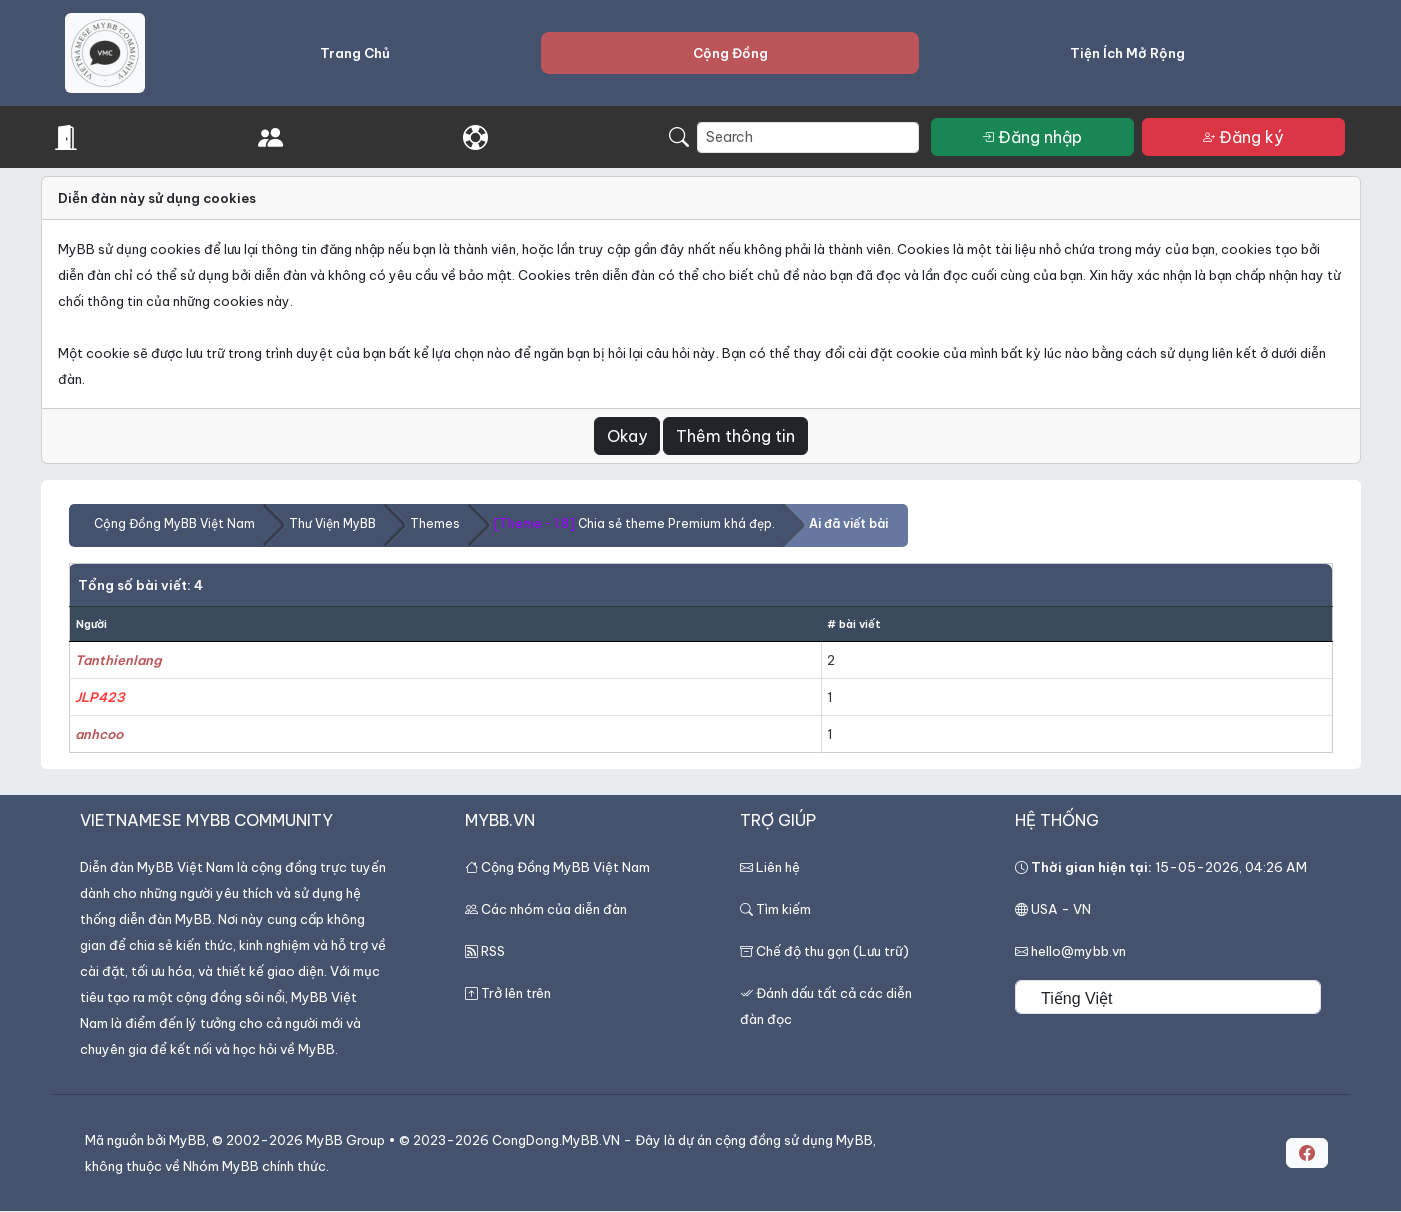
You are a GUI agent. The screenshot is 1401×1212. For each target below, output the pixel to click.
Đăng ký (1243, 137)
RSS (493, 951)
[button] (1307, 1153)
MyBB (187, 1140)
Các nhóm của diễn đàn (554, 909)
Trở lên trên (516, 993)
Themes (435, 523)
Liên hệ (778, 867)
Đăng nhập (1032, 137)
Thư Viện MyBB (332, 523)
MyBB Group (345, 1140)
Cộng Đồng (730, 53)
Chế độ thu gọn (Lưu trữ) (832, 951)
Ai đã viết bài (848, 523)
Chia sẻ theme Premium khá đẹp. (634, 523)
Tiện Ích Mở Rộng (1127, 53)
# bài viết (854, 624)
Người (91, 624)
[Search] (808, 137)
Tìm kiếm (775, 909)
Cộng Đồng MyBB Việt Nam (174, 523)
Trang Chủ (355, 53)
